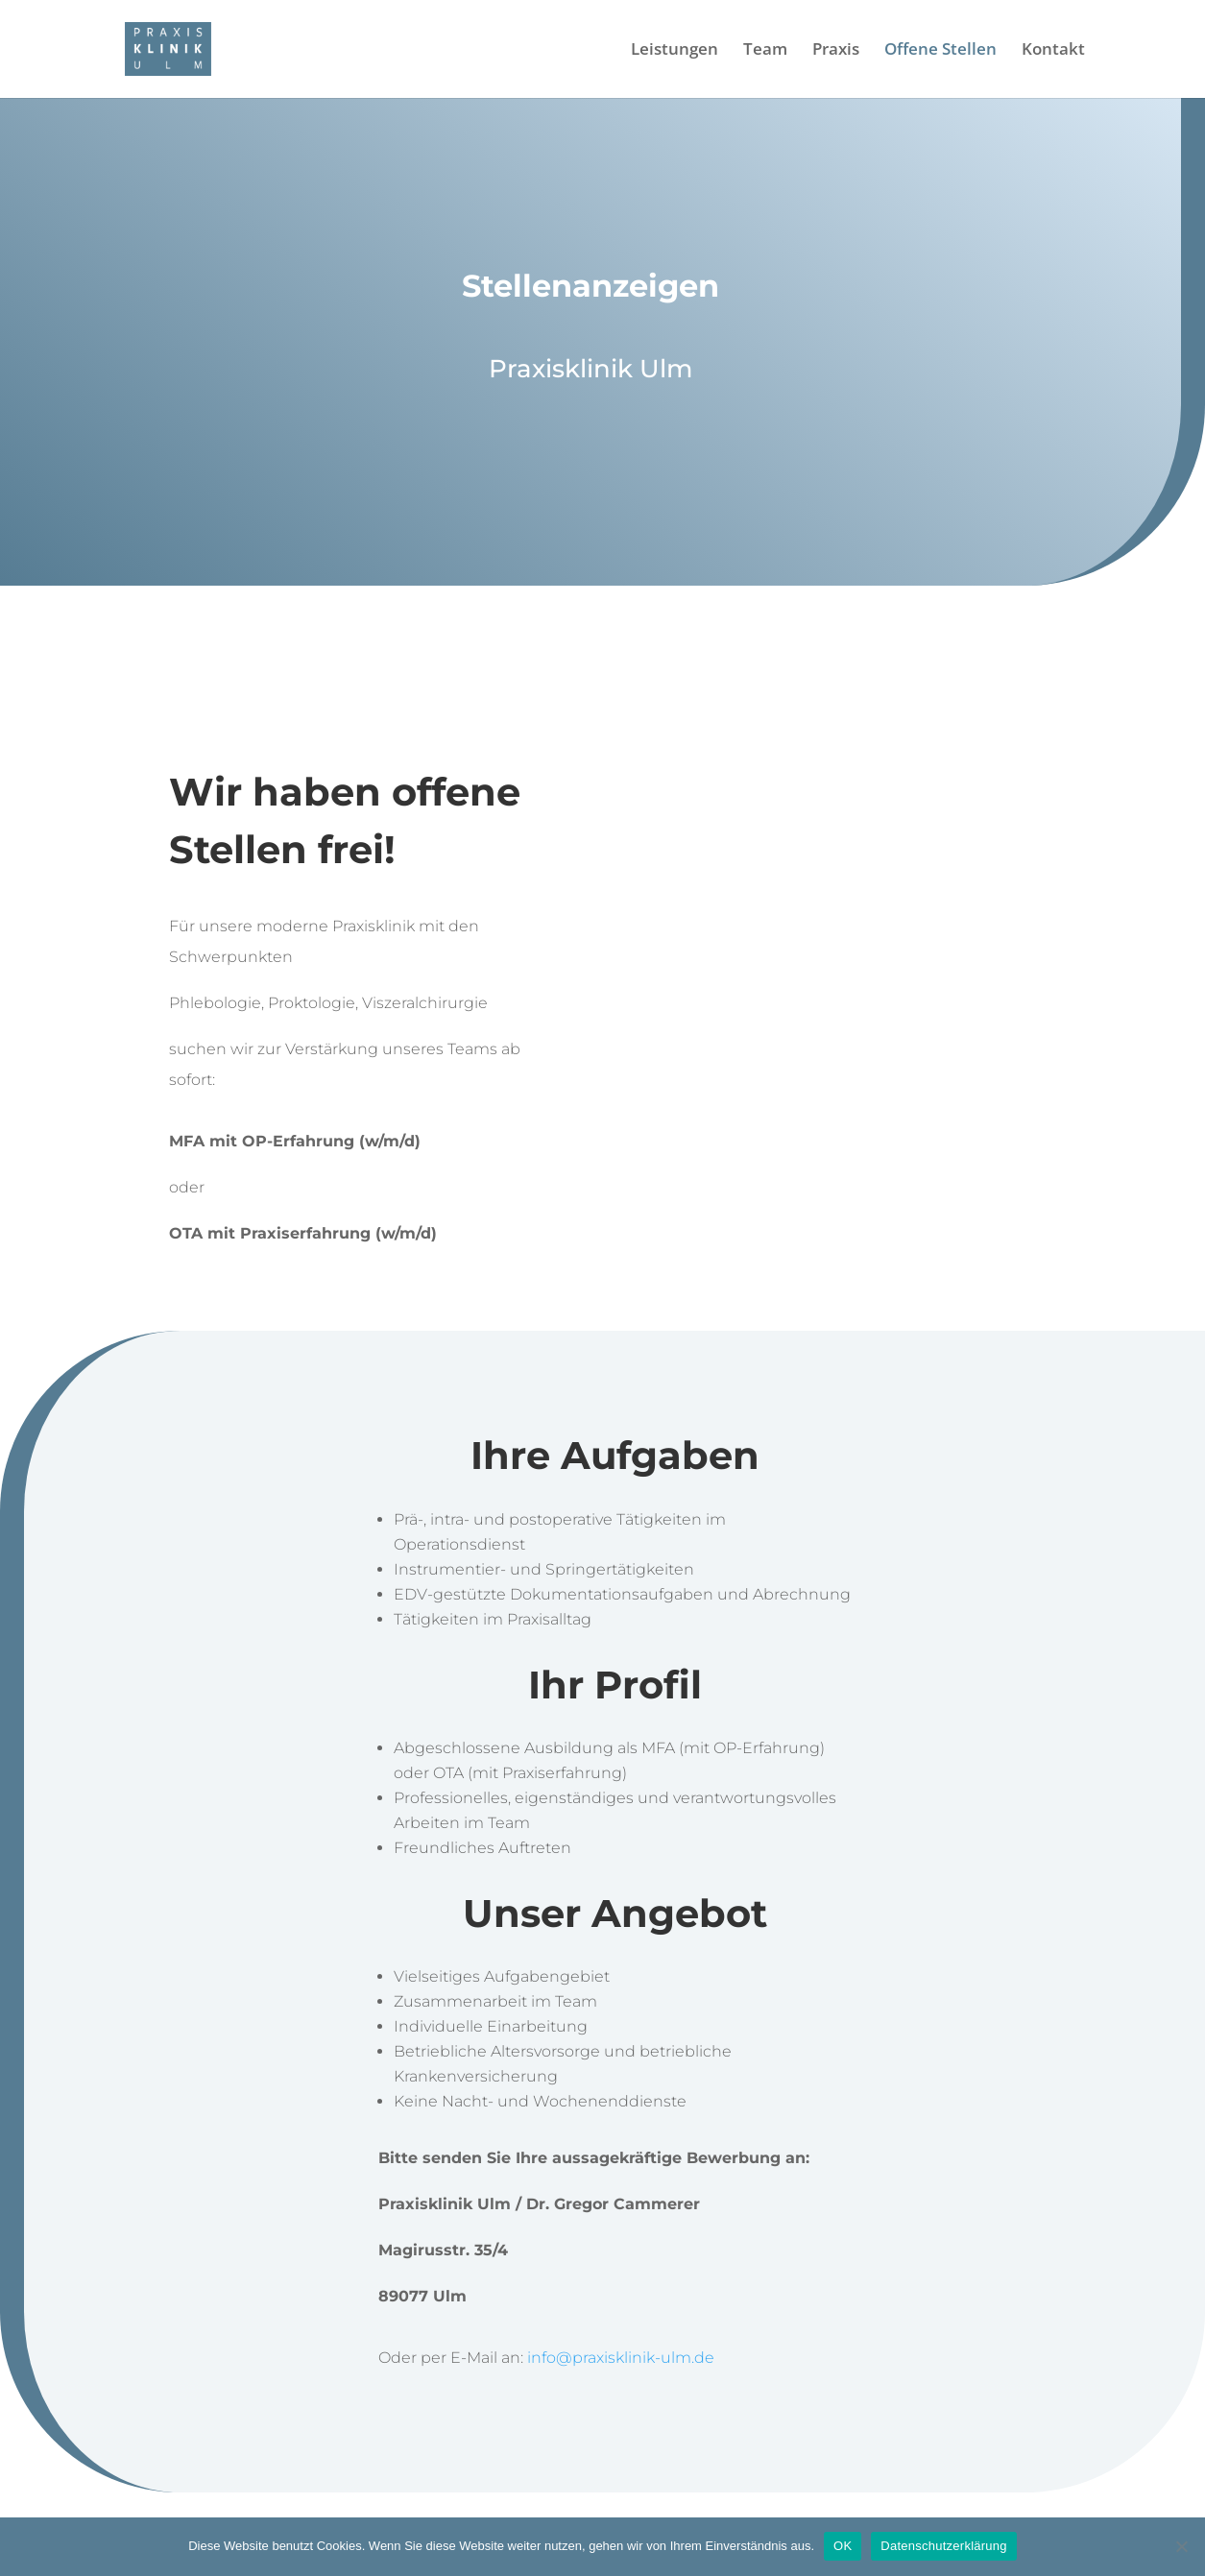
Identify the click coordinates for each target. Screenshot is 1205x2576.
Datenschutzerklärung (943, 2546)
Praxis (835, 51)
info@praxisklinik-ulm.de (620, 2357)
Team (765, 51)
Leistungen (674, 51)
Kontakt (1053, 51)
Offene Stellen (940, 51)
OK (842, 2546)
